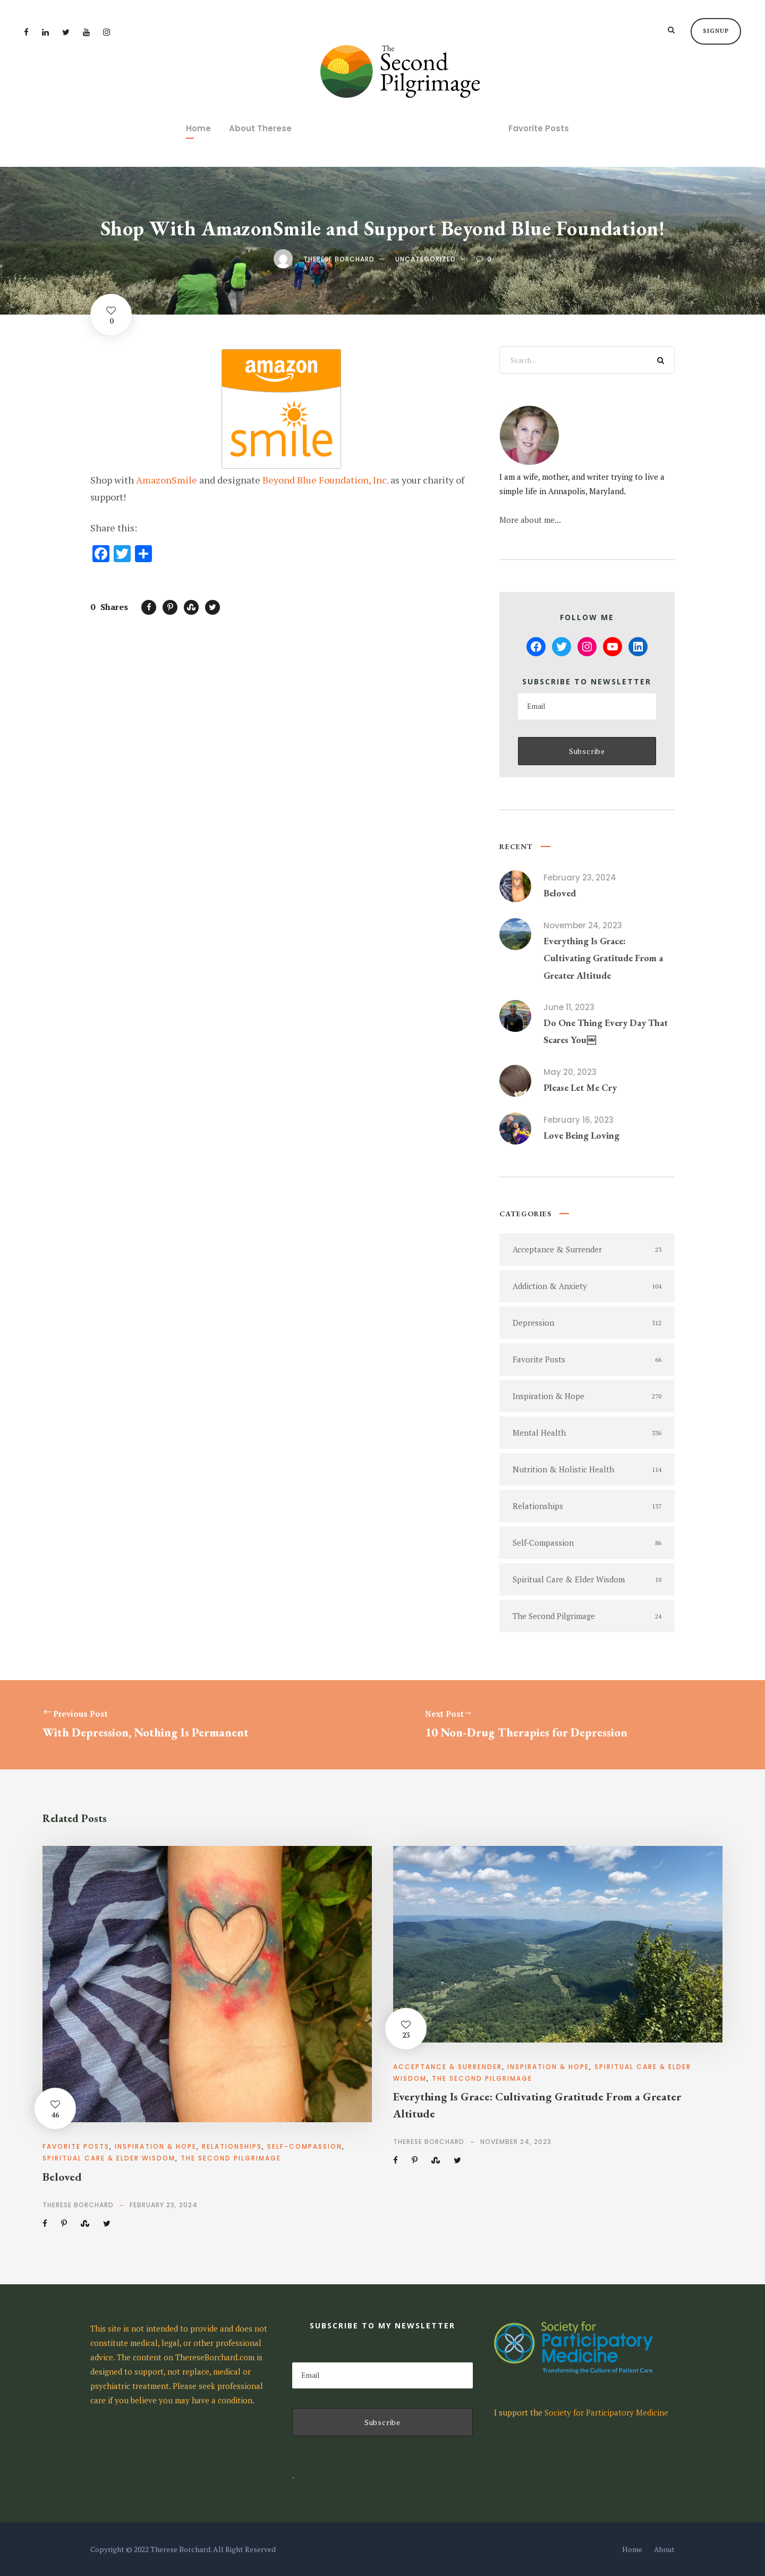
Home (198, 128)
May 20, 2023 (570, 1072)
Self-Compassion (304, 2146)
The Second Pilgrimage (231, 2158)
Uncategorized (425, 259)
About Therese (260, 128)
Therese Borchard (339, 259)
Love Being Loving (581, 1135)
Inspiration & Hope (156, 2146)
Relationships (232, 2146)
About (664, 2549)
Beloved (559, 893)
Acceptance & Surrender (447, 2066)
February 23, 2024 (579, 877)
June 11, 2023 (568, 1007)
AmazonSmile (166, 479)
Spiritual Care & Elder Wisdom (108, 2158)
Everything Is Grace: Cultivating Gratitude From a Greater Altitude (603, 958)
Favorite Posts (538, 128)
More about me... (530, 519)
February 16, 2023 (578, 1119)
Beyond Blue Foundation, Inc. (325, 479)
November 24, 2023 (582, 925)
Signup (716, 31)
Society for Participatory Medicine (606, 2412)
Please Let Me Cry (580, 1087)
